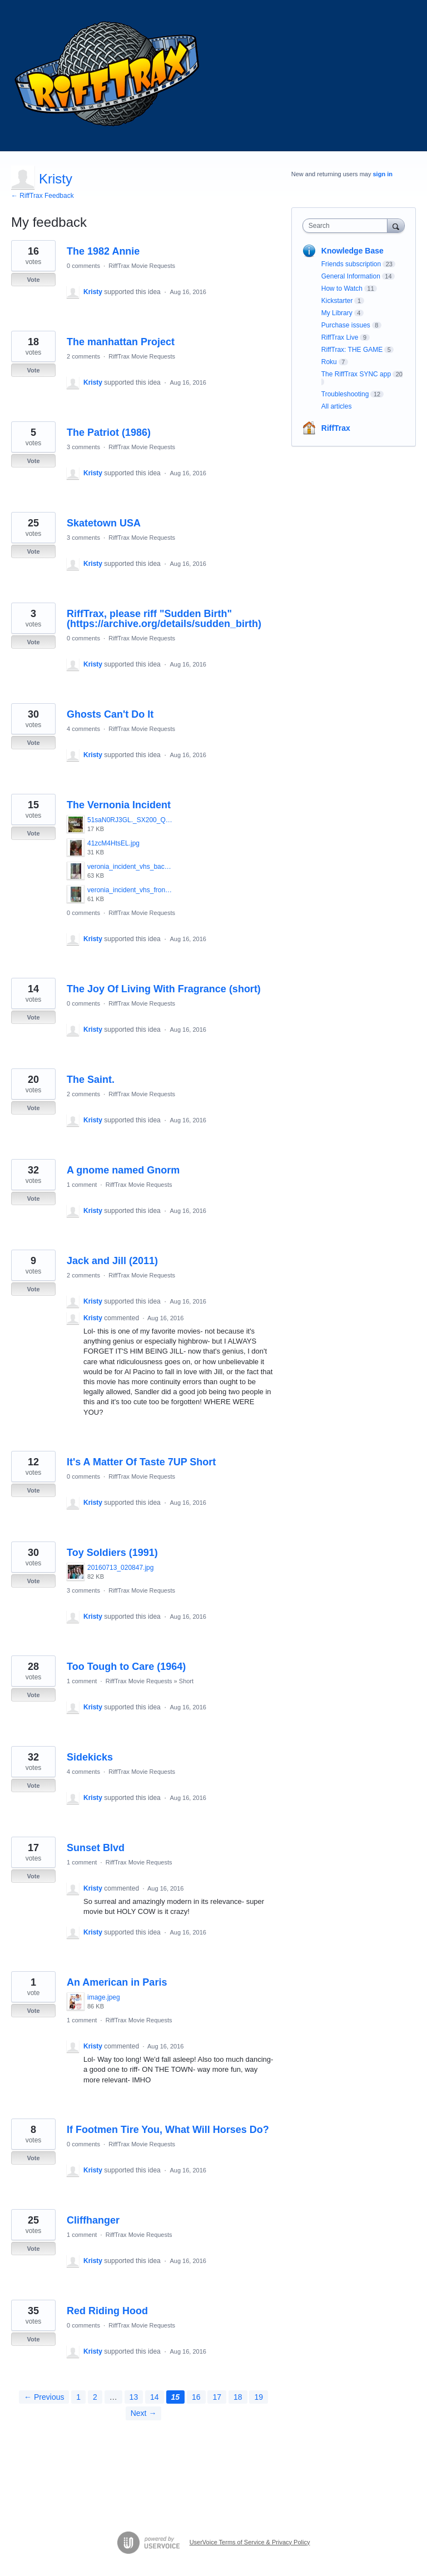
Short (186, 1681)
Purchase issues (345, 325)
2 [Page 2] (95, 2397)
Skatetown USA (104, 523)
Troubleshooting (345, 394)
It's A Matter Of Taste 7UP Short (141, 1462)
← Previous (44, 2397)
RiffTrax (335, 428)
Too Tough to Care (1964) (126, 1666)
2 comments (83, 356)
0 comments (83, 265)
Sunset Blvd (96, 1847)
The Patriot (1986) (109, 432)
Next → (144, 2413)
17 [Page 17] (216, 2397)
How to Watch (342, 288)
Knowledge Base (352, 250)
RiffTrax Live (340, 337)
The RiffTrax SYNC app (356, 374)
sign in (383, 174)
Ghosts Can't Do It (110, 714)
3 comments (83, 447)
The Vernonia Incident (119, 804)
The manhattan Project (121, 341)
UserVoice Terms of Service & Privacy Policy (250, 2542)
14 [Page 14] (154, 2397)
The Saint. (91, 1079)
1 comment (82, 1184)
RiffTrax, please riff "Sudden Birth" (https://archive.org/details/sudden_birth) (164, 618)
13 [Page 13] (134, 2397)
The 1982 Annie (103, 251)
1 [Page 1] (78, 2397)
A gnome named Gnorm (123, 1170)
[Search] (396, 225)
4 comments (83, 728)
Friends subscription (351, 264)
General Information (350, 276)
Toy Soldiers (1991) (112, 1552)
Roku (329, 362)
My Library (336, 313)
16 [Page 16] (196, 2397)
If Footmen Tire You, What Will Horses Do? (168, 2129)
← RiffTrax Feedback (42, 196)
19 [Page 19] (258, 2397)
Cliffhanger (93, 2220)
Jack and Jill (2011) (112, 1260)
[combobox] (347, 226)
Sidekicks (90, 1757)
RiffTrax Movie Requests (141, 265)
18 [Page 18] (238, 2397)
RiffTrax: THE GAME (352, 350)
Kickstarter (337, 301)
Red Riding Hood (107, 2310)
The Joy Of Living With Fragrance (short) (164, 988)
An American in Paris (117, 1982)
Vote (33, 279)
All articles (336, 406)
